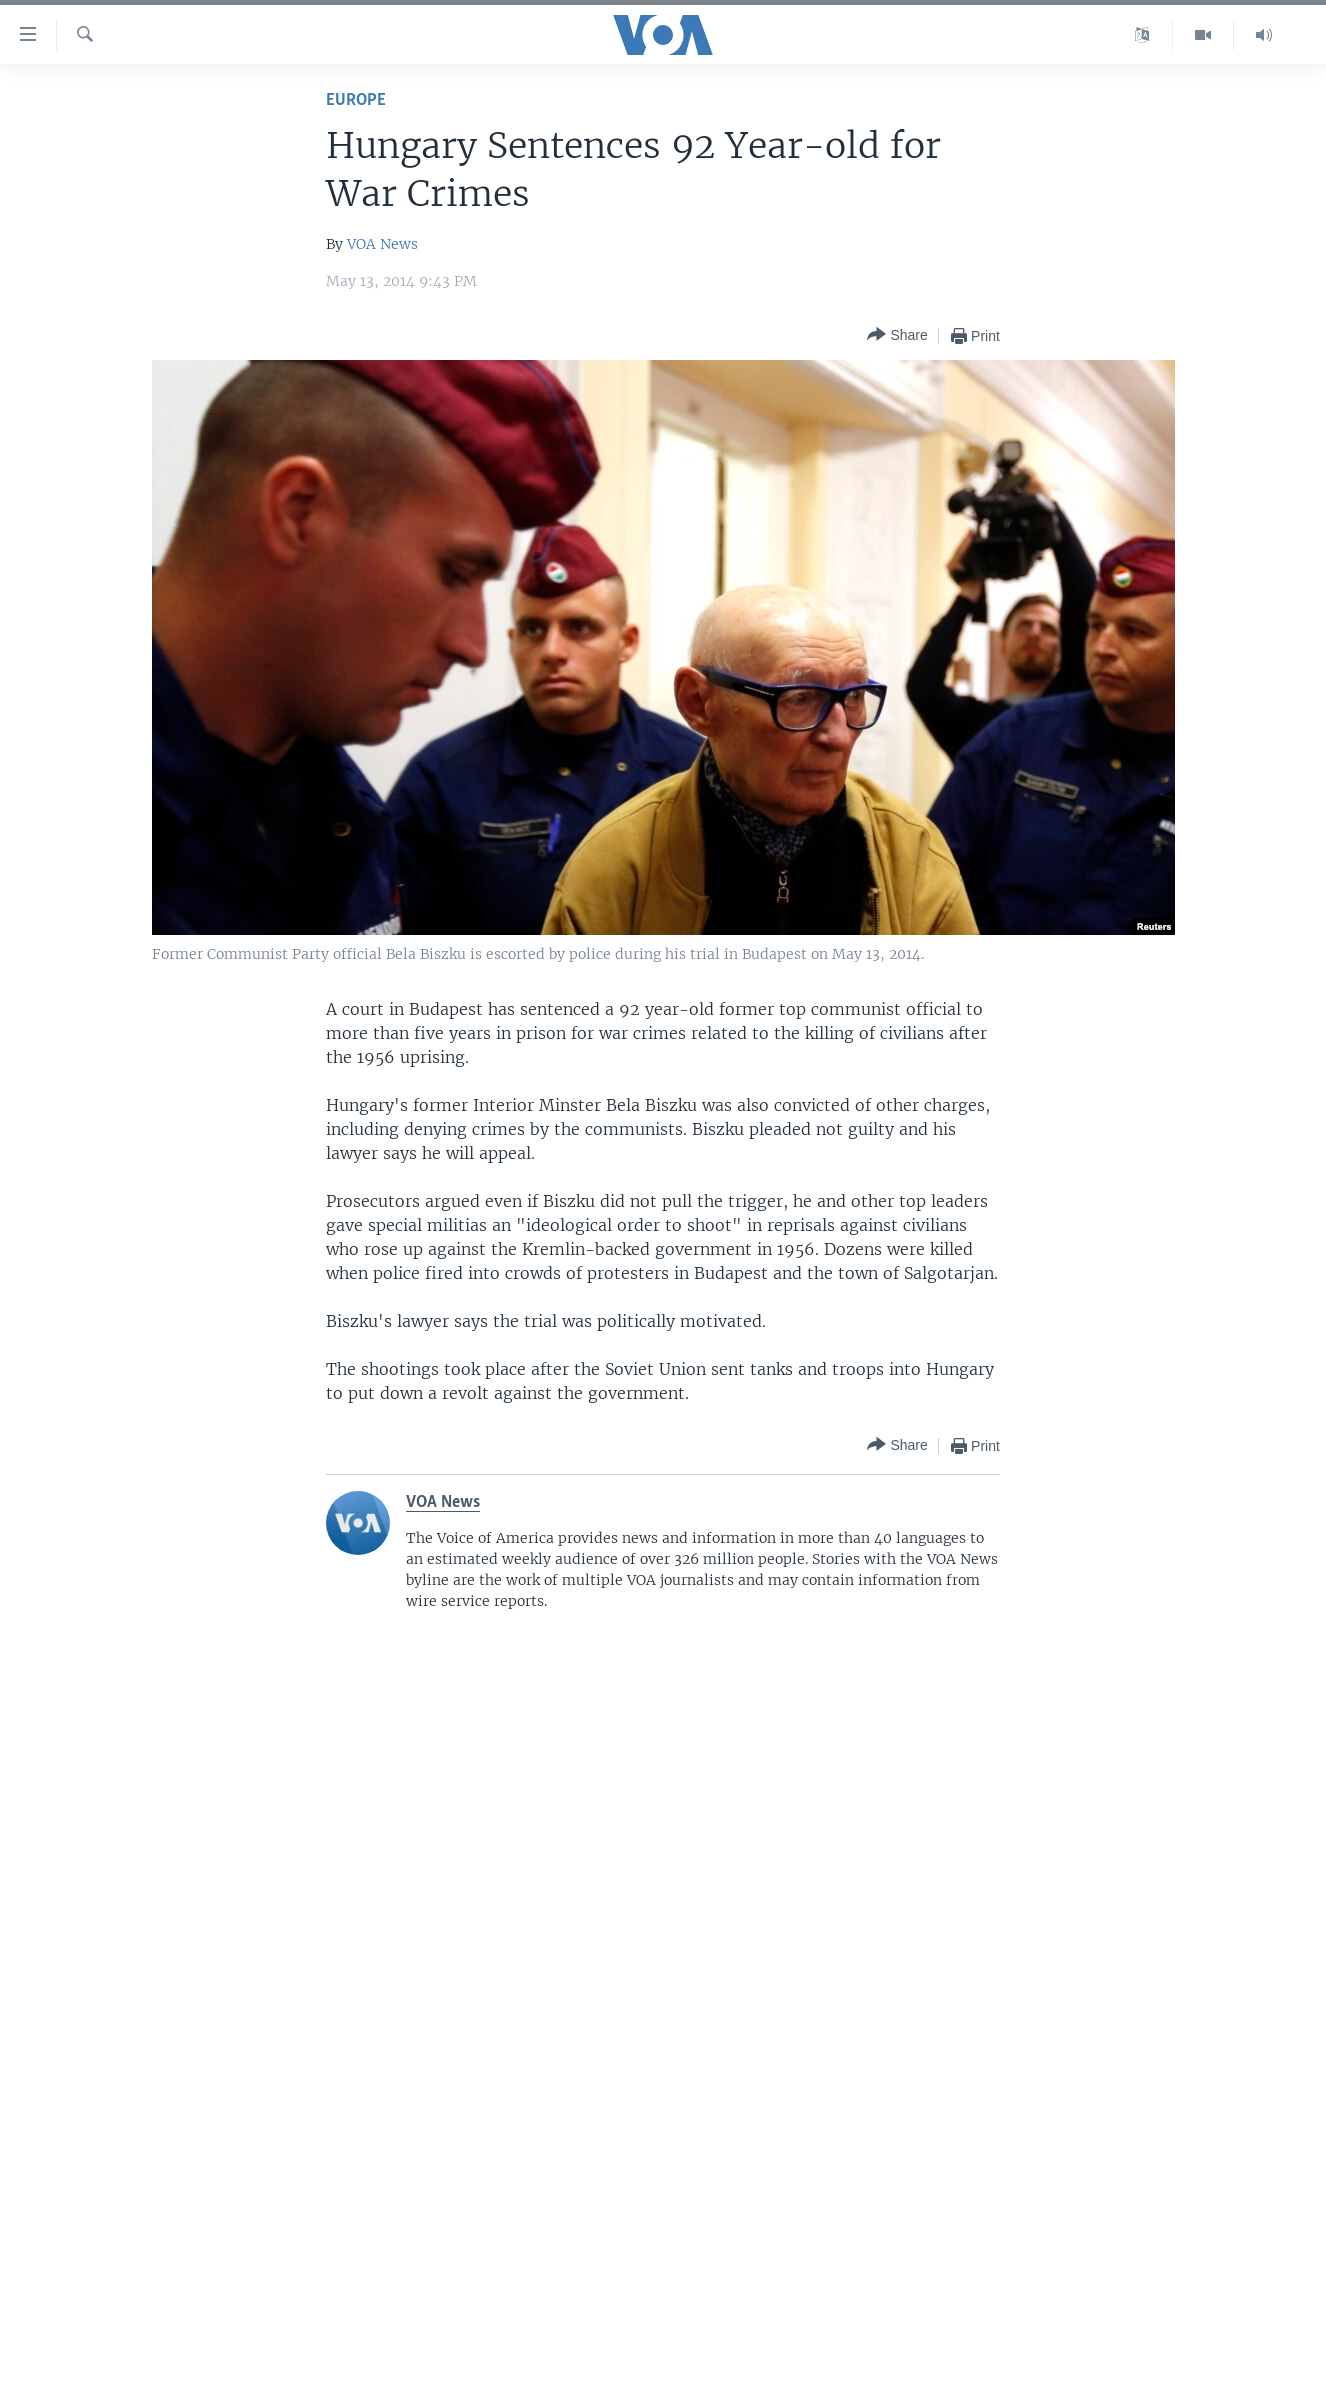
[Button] (897, 335)
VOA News (382, 244)
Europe (356, 100)
